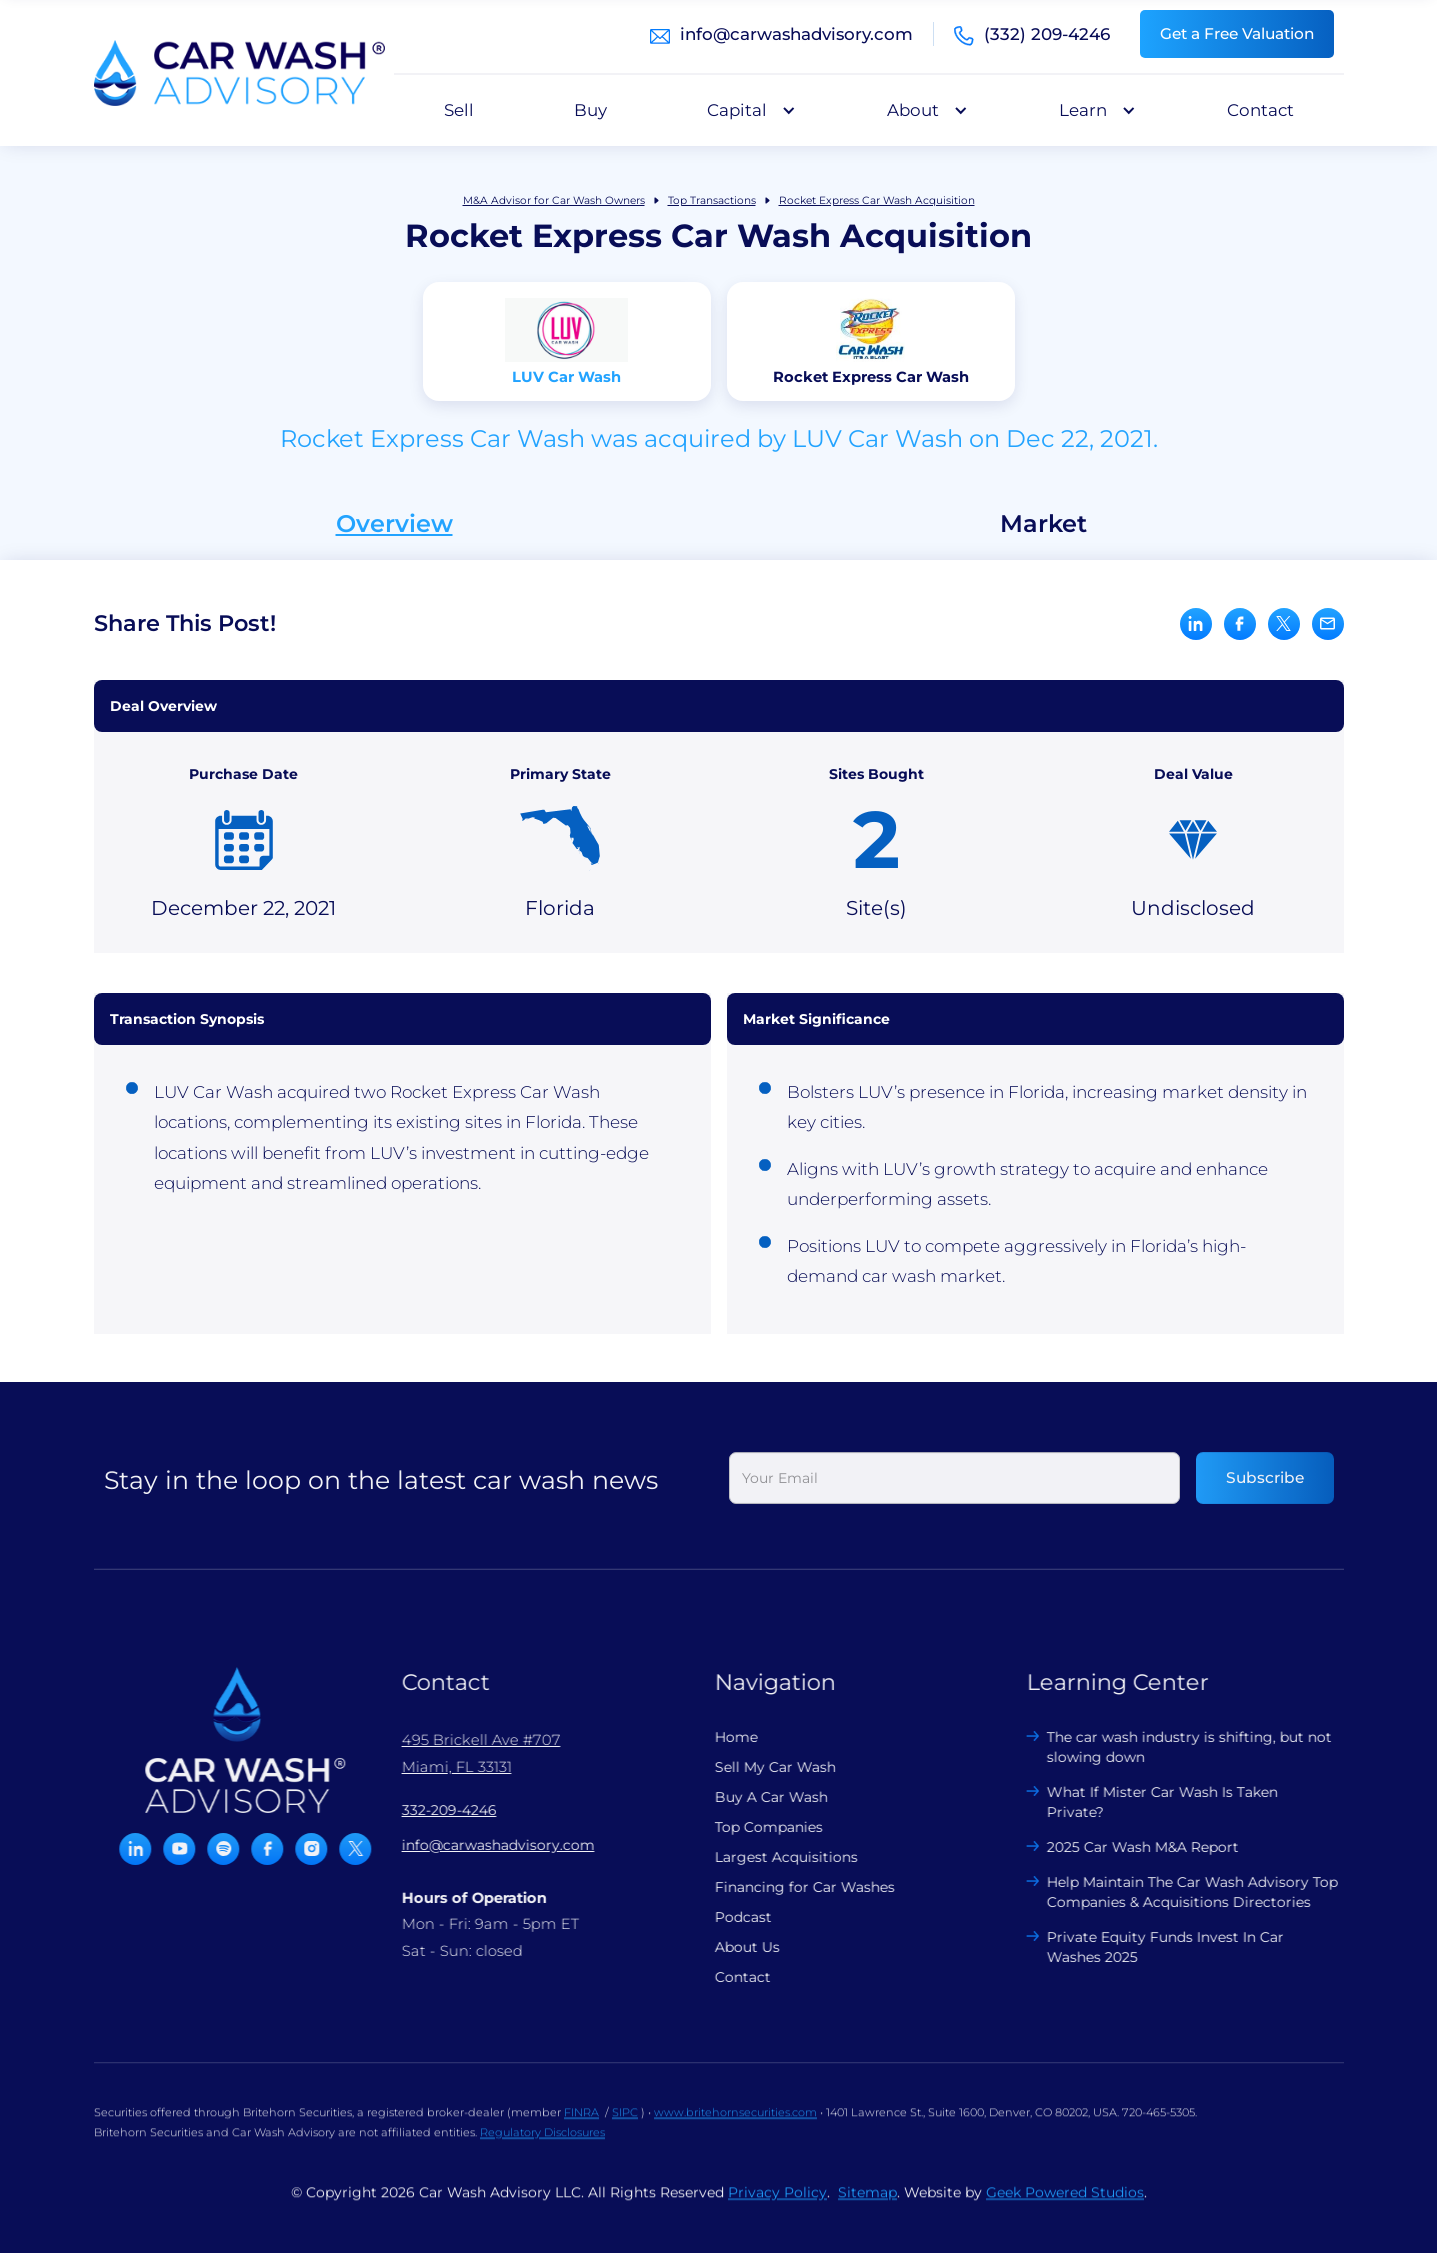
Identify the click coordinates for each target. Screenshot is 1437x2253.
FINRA (581, 2128)
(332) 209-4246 (1047, 34)
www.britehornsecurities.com (735, 2128)
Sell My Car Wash (759, 1767)
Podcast (727, 1917)
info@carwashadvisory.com (796, 34)
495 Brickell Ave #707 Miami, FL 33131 (465, 1753)
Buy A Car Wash (755, 1797)
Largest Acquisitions (770, 1857)
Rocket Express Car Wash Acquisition (877, 200)
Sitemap (867, 2208)
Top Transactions (712, 200)
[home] (239, 73)
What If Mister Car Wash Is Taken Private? (1147, 1802)
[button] (747, 110)
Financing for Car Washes (789, 1887)
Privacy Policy (777, 2208)
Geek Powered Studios (1065, 2208)
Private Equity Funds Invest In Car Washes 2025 (1150, 1947)
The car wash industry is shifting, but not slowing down (1174, 1747)
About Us (731, 1947)
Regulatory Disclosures (542, 2148)
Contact (1260, 110)
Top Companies (753, 1827)
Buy (590, 110)
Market (1043, 524)
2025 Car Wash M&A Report (1128, 1847)
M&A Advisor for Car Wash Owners (554, 200)
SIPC (625, 2128)
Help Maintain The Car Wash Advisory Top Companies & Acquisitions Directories (1177, 1892)
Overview (394, 524)
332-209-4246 (433, 1810)
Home (720, 1737)
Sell (459, 110)
